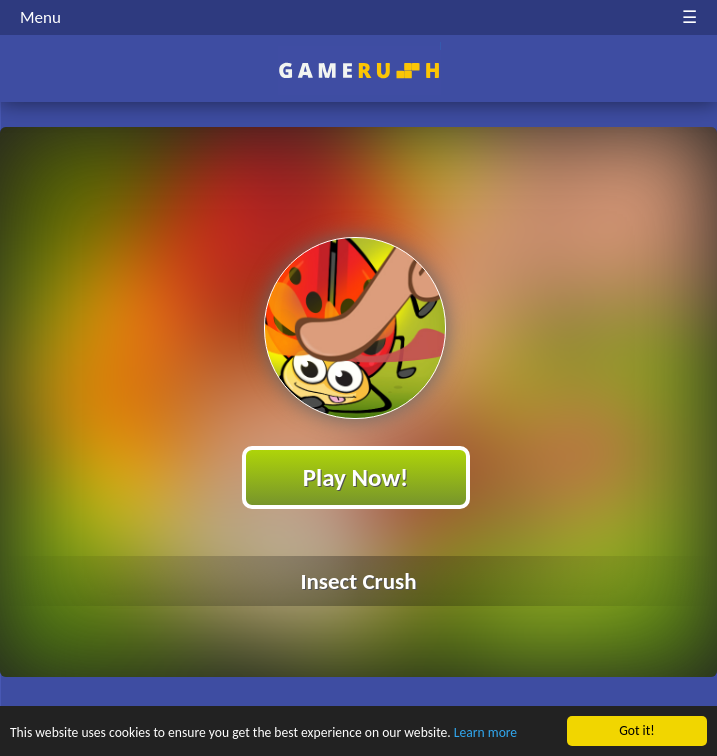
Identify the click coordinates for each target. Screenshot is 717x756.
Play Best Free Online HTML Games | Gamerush (358, 70)
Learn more (485, 733)
